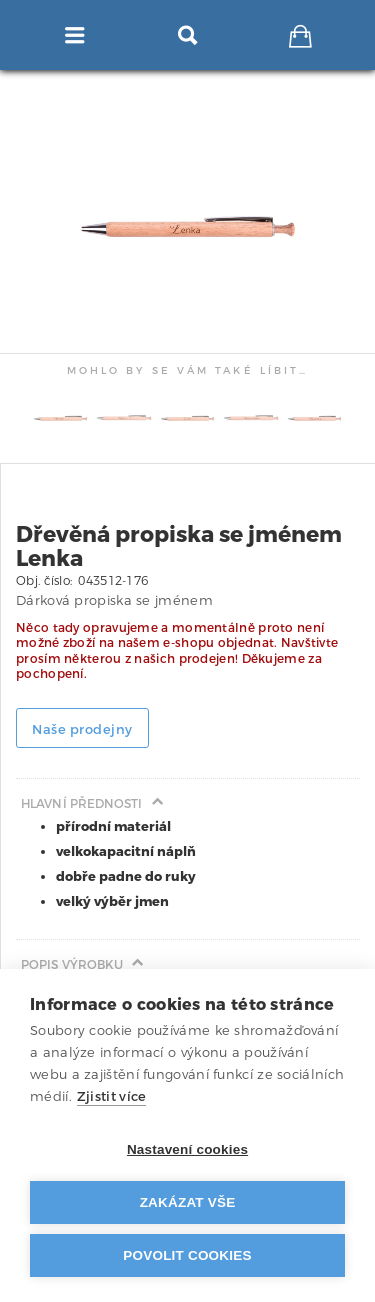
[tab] (323, 86)
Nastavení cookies (187, 1149)
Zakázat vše (188, 1202)
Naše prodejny (82, 729)
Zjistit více (112, 1096)
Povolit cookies (187, 1255)
